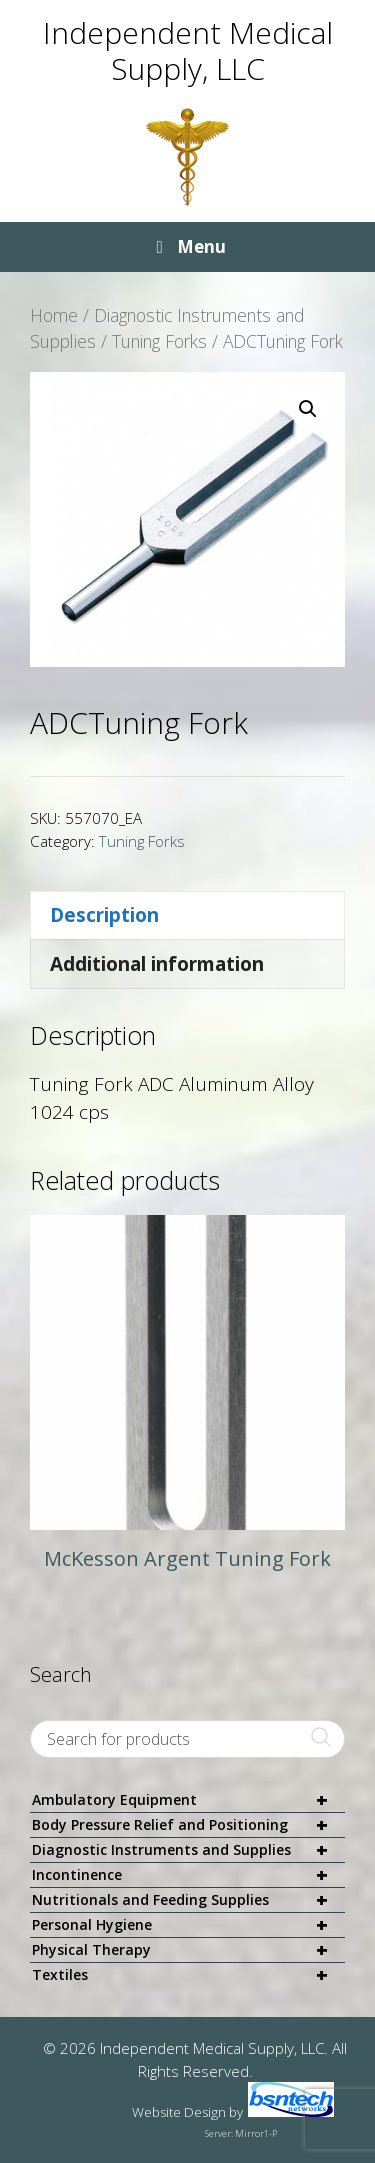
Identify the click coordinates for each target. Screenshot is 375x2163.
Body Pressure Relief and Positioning (188, 1825)
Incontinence (188, 1875)
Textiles (188, 1975)
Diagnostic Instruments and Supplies (188, 1850)
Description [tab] (104, 915)
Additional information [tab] (157, 964)
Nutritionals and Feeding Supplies (188, 1900)
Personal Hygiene (188, 1925)
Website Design (179, 2112)
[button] (308, 409)
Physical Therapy (188, 1950)
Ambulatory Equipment (188, 1800)
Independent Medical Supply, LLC (188, 50)
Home (54, 315)
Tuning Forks (159, 341)
